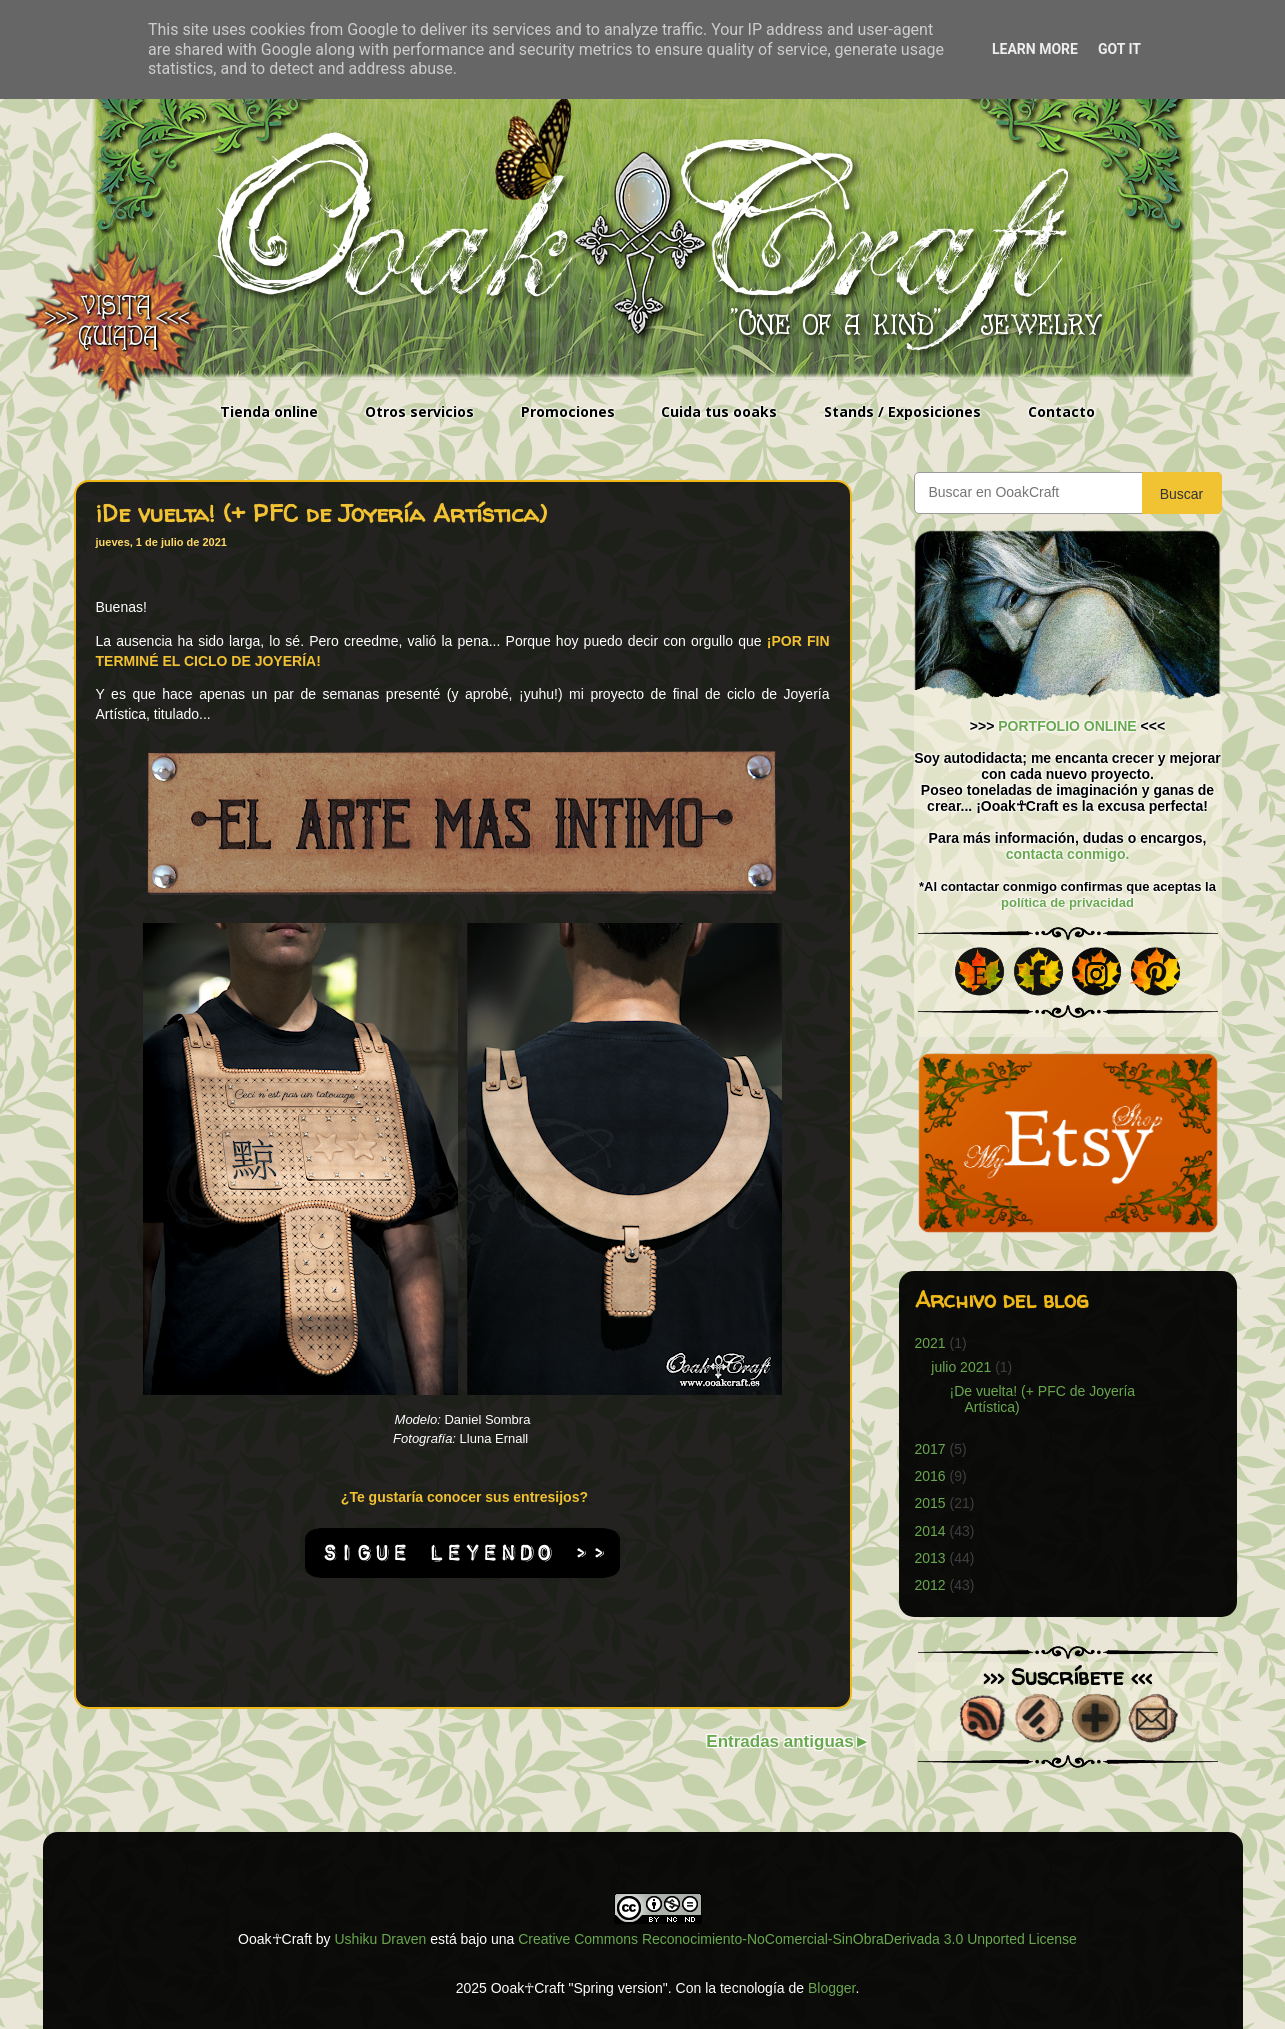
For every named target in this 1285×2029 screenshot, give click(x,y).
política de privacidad (1067, 902)
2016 (930, 1476)
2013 (930, 1558)
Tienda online (269, 411)
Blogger (831, 1988)
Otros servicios (419, 411)
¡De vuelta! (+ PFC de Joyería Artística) (321, 513)
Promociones (568, 411)
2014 (930, 1531)
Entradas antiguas (779, 1741)
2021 (930, 1343)
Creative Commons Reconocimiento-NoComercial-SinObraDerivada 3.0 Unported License (797, 1939)
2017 (930, 1449)
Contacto (1061, 411)
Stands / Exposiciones (902, 411)
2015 (930, 1503)
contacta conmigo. (1068, 854)
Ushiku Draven (381, 1939)
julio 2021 (961, 1367)
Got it (1119, 49)
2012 (930, 1585)
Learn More (1035, 49)
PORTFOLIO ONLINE (1067, 726)
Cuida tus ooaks (719, 411)
